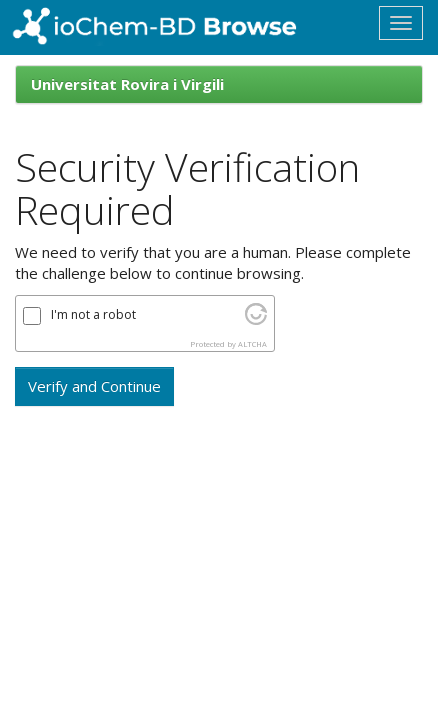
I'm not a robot (93, 315)
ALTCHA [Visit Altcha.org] (252, 344)
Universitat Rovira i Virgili (127, 84)
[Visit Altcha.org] (256, 319)
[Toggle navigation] (401, 23)
